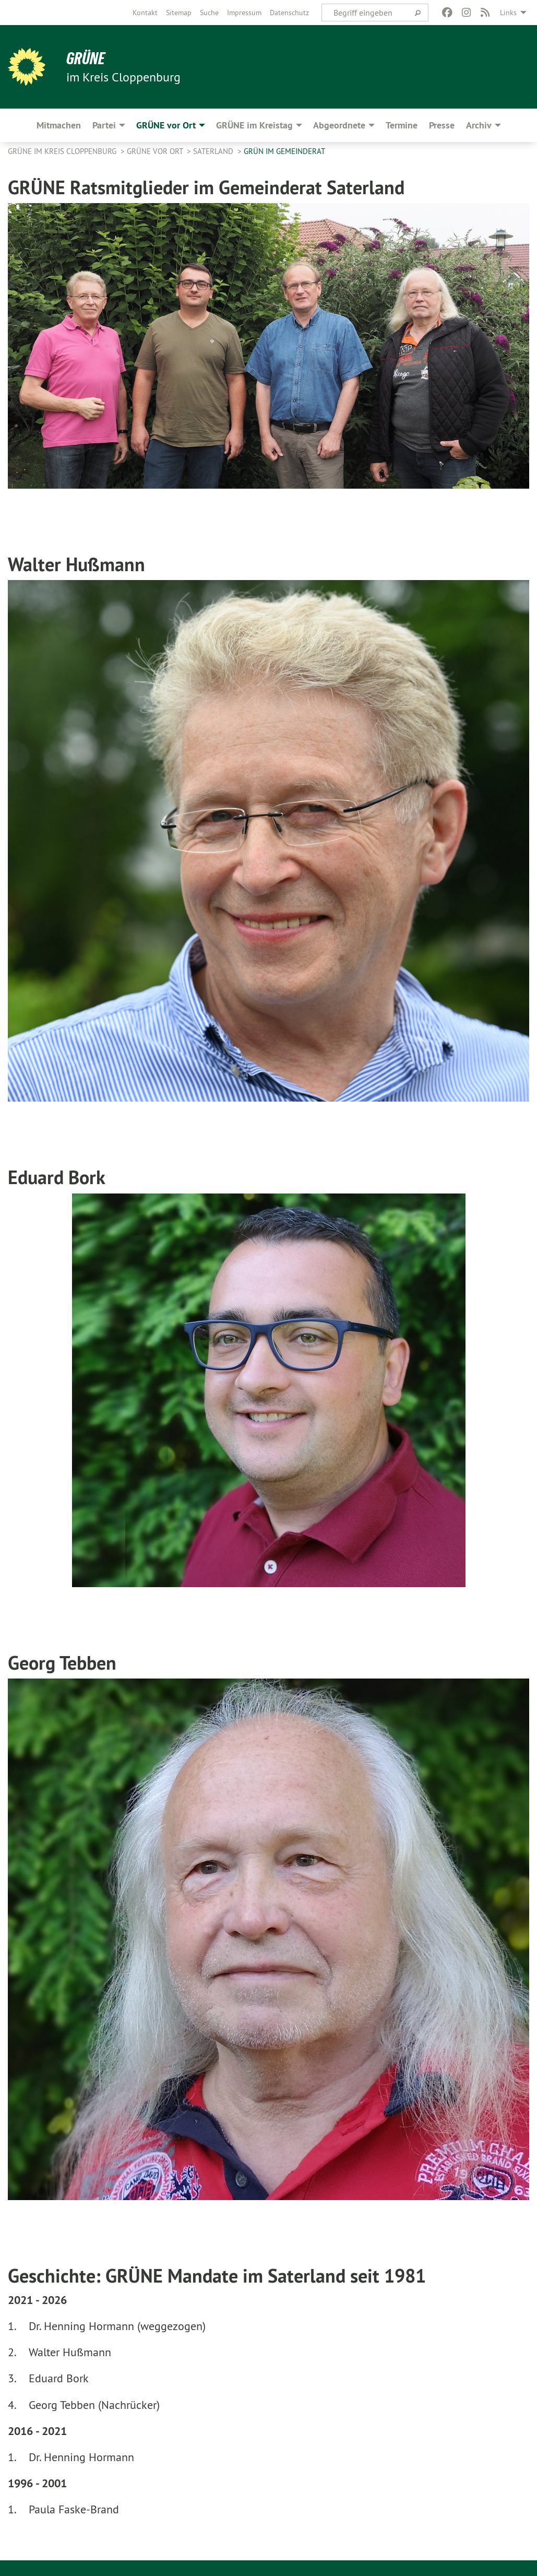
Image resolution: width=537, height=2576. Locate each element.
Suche (209, 12)
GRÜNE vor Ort (156, 151)
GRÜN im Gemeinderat (284, 151)
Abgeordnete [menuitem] (339, 125)
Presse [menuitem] (442, 125)
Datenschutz (289, 12)
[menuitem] (145, 12)
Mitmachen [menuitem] (59, 125)
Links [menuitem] (508, 12)
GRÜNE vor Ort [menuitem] (166, 125)
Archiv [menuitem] (479, 125)
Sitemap (179, 12)
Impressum (244, 12)
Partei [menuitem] (104, 125)
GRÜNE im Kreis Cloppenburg (63, 151)
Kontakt (145, 12)
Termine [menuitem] (401, 125)
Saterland (214, 151)
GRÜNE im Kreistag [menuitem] (254, 125)
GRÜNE (85, 58)
